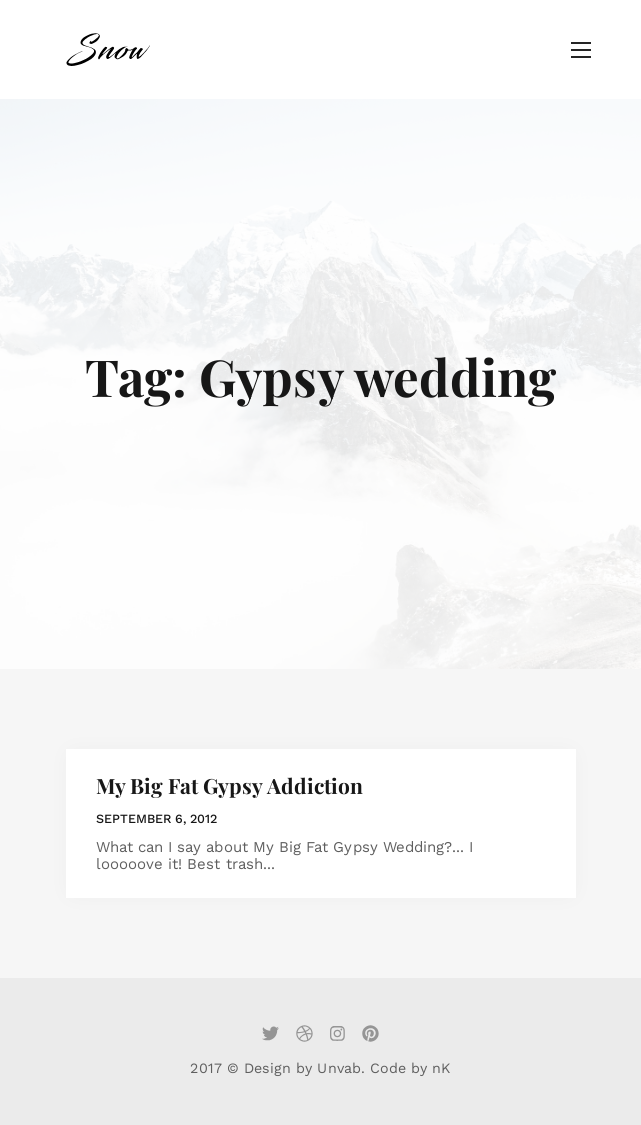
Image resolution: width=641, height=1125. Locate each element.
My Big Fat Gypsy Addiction (230, 785)
